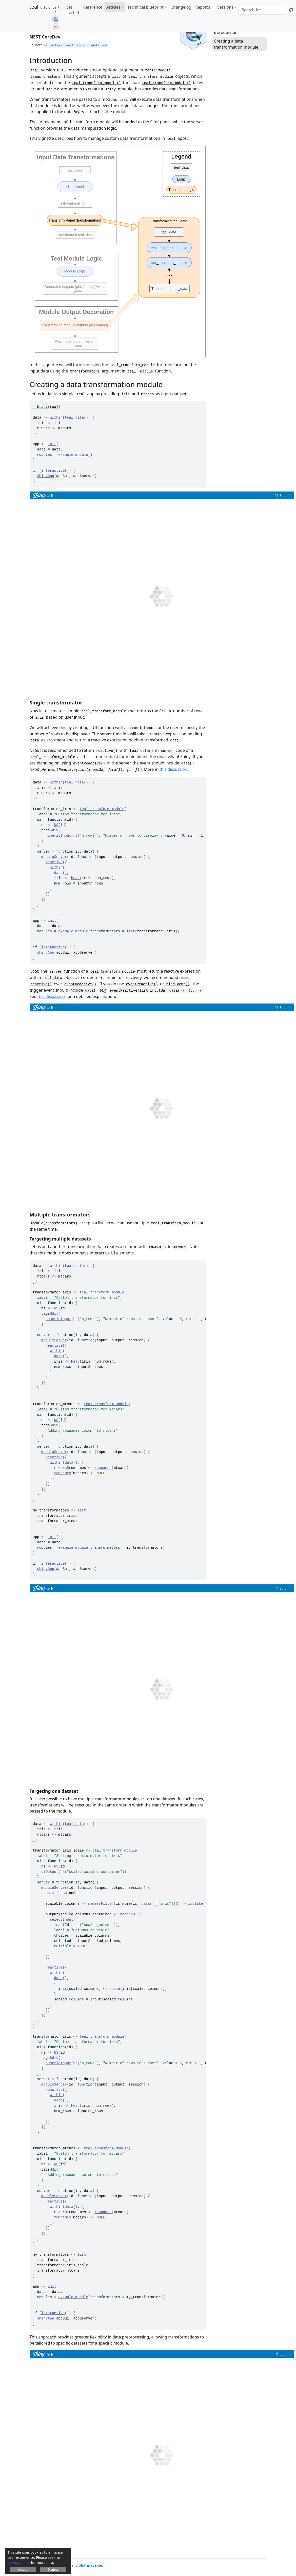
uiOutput (49, 1872)
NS (56, 825)
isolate (195, 1904)
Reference (92, 7)
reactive (54, 862)
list (130, 931)
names (93, 1904)
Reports (202, 7)
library (40, 407)
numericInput (58, 836)
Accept (23, 2569)
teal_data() (141, 751)
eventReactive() (89, 763)
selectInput (61, 1920)
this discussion (173, 769)
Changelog (181, 7)
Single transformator (235, 55)
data (58, 873)
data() (187, 763)
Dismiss (53, 2569)
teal (34, 6)
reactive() (106, 751)
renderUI (128, 1914)
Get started (72, 9)
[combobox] (263, 10)
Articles (113, 7)
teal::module (158, 70)
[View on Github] (291, 10)
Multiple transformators (239, 64)
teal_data (74, 418)
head (75, 878)
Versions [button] (225, 7)
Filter (107, 1904)
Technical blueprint (145, 7)
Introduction (226, 32)
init (52, 444)
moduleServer (54, 857)
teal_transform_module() (96, 83)
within (56, 418)
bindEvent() (177, 984)
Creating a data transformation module (236, 44)
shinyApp (45, 476)
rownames (102, 1468)
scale (114, 1989)
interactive (53, 471)
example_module (73, 455)
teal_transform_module (102, 809)
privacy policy (19, 2562)
